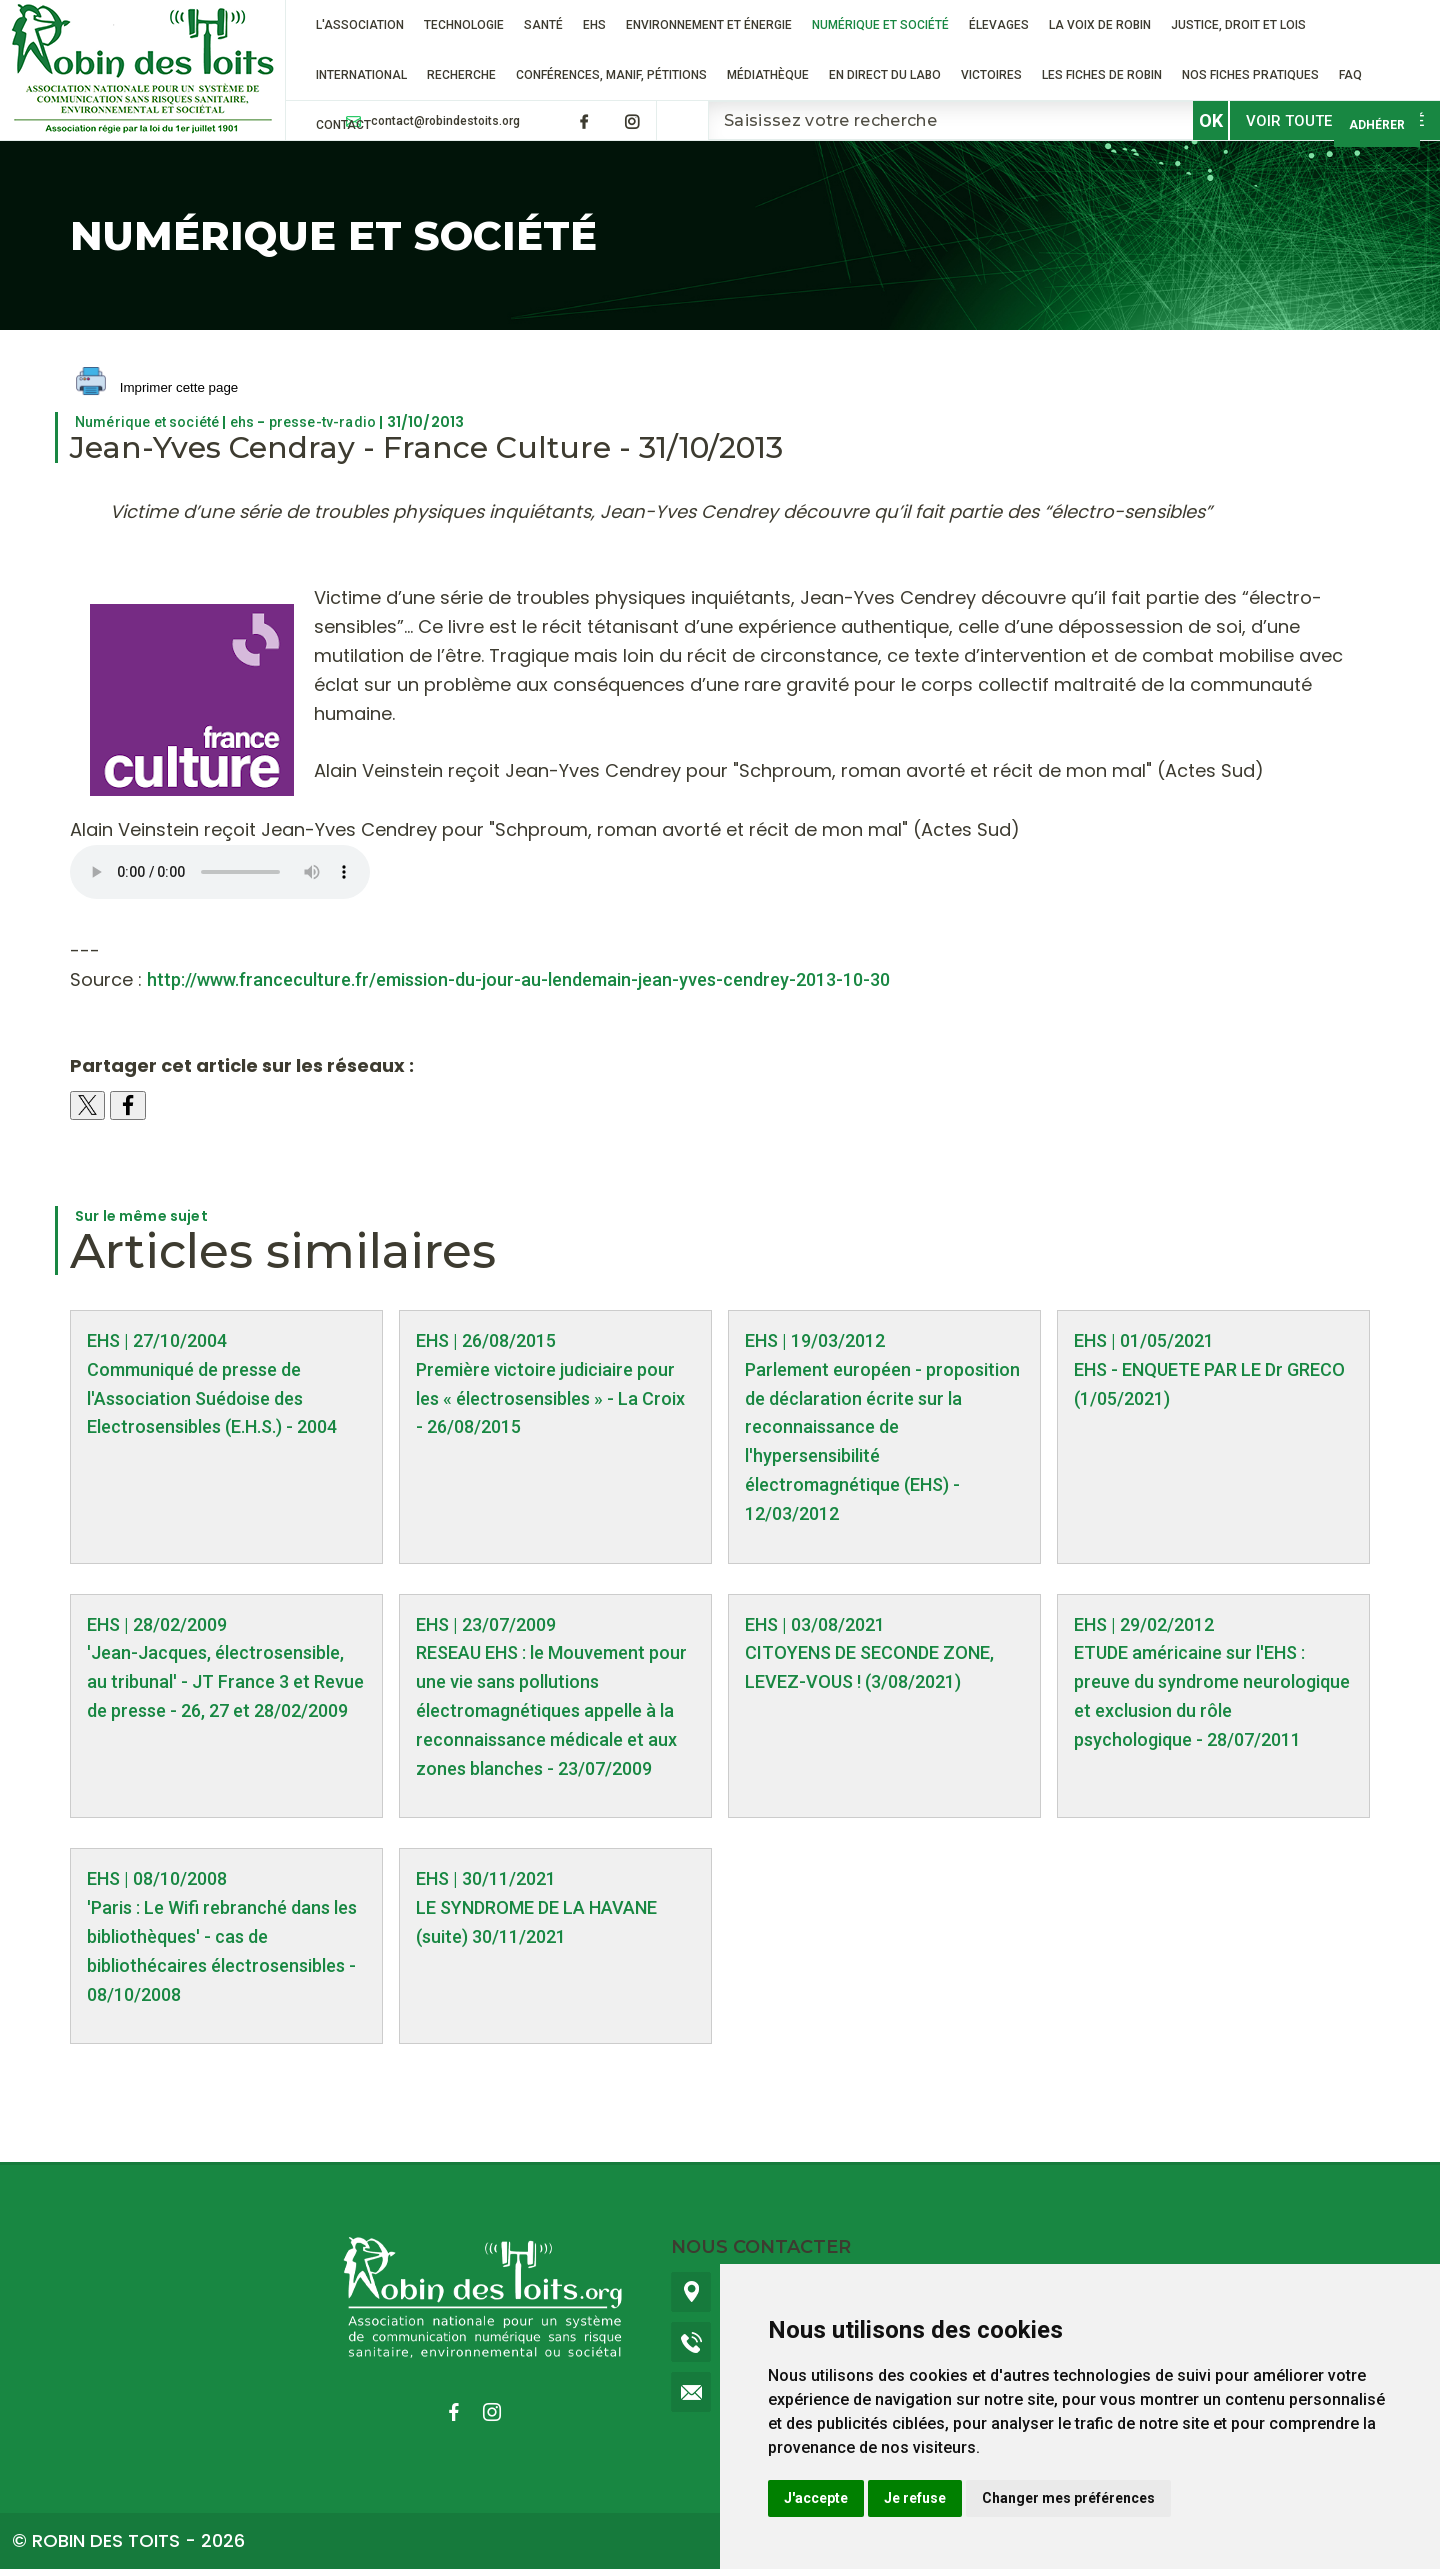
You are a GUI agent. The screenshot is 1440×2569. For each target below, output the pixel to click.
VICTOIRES (991, 75)
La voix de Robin (1100, 25)
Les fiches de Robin (1102, 75)
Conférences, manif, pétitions (611, 75)
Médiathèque (768, 75)
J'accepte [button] (816, 2498)
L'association (360, 25)
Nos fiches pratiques (1250, 75)
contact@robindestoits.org (445, 121)
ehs (242, 422)
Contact (343, 125)
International (361, 75)
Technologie (464, 25)
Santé (543, 25)
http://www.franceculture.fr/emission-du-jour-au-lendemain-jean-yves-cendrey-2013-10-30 (518, 979)
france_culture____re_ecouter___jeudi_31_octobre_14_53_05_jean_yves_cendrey (220, 872)
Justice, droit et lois (1238, 25)
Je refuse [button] (915, 2498)
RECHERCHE (461, 75)
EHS (594, 25)
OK (1211, 120)
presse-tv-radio (322, 422)
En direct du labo (885, 75)
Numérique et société (880, 25)
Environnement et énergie (709, 25)
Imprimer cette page (157, 388)
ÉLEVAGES (999, 25)
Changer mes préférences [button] (1068, 2498)
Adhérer (1377, 125)
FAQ (1350, 75)
